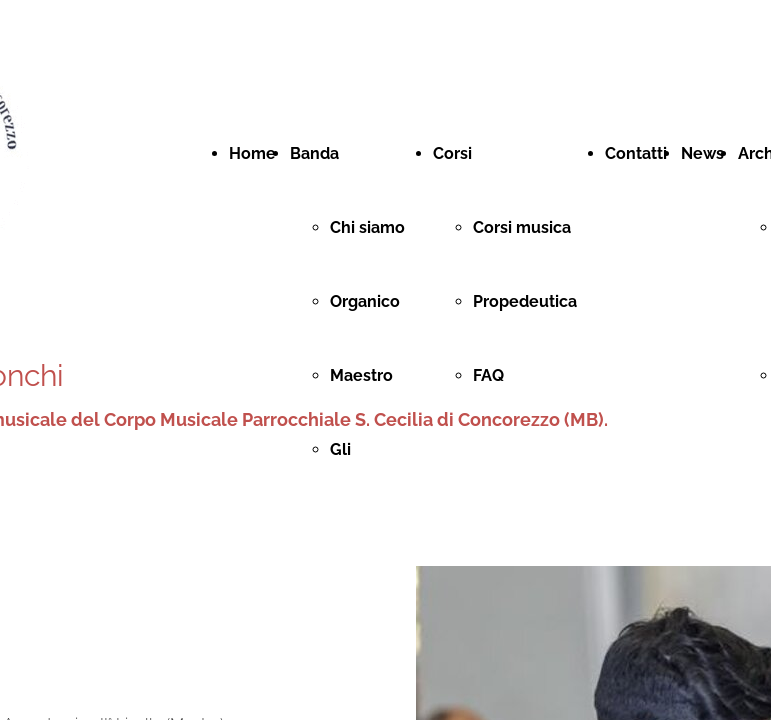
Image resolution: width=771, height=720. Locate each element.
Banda (314, 153)
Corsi (452, 153)
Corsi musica (522, 227)
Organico (365, 301)
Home (252, 153)
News (702, 153)
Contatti (636, 153)
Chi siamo (367, 227)
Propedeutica (525, 301)
